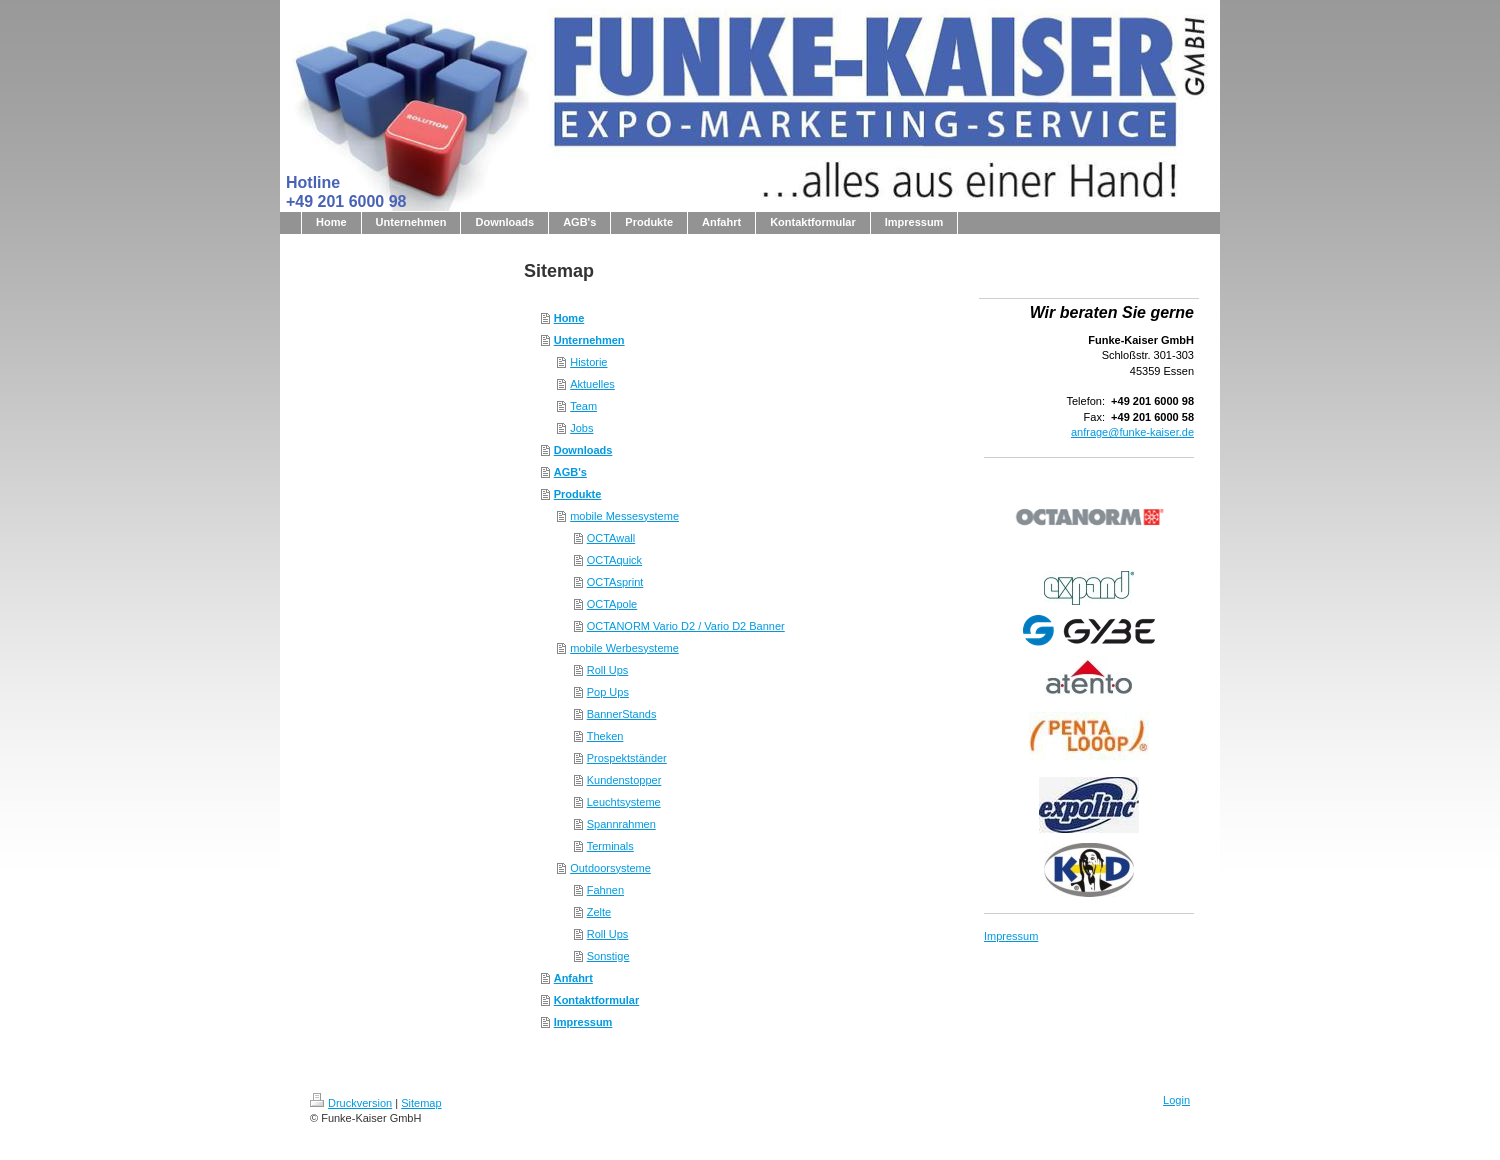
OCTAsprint (615, 582)
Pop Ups (608, 692)
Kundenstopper (624, 780)
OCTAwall (611, 538)
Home (569, 318)
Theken (605, 736)
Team (583, 406)
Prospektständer (627, 758)
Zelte (599, 912)
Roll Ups (608, 670)
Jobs (581, 428)
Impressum (583, 1022)
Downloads (583, 450)
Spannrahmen (621, 824)
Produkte (578, 494)
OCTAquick (614, 560)
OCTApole (612, 604)
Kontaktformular (597, 1000)
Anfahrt (573, 978)
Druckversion (351, 1103)
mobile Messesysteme (624, 516)
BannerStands (622, 714)
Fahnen (605, 890)
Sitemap (421, 1103)
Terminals (610, 846)
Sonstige (608, 956)
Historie (588, 362)
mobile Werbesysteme (624, 648)
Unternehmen (589, 340)
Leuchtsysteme (624, 802)
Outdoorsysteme (610, 868)
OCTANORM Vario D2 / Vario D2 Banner (686, 626)
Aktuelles (592, 384)
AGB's (570, 472)
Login (1176, 1100)
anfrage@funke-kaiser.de (1132, 432)
